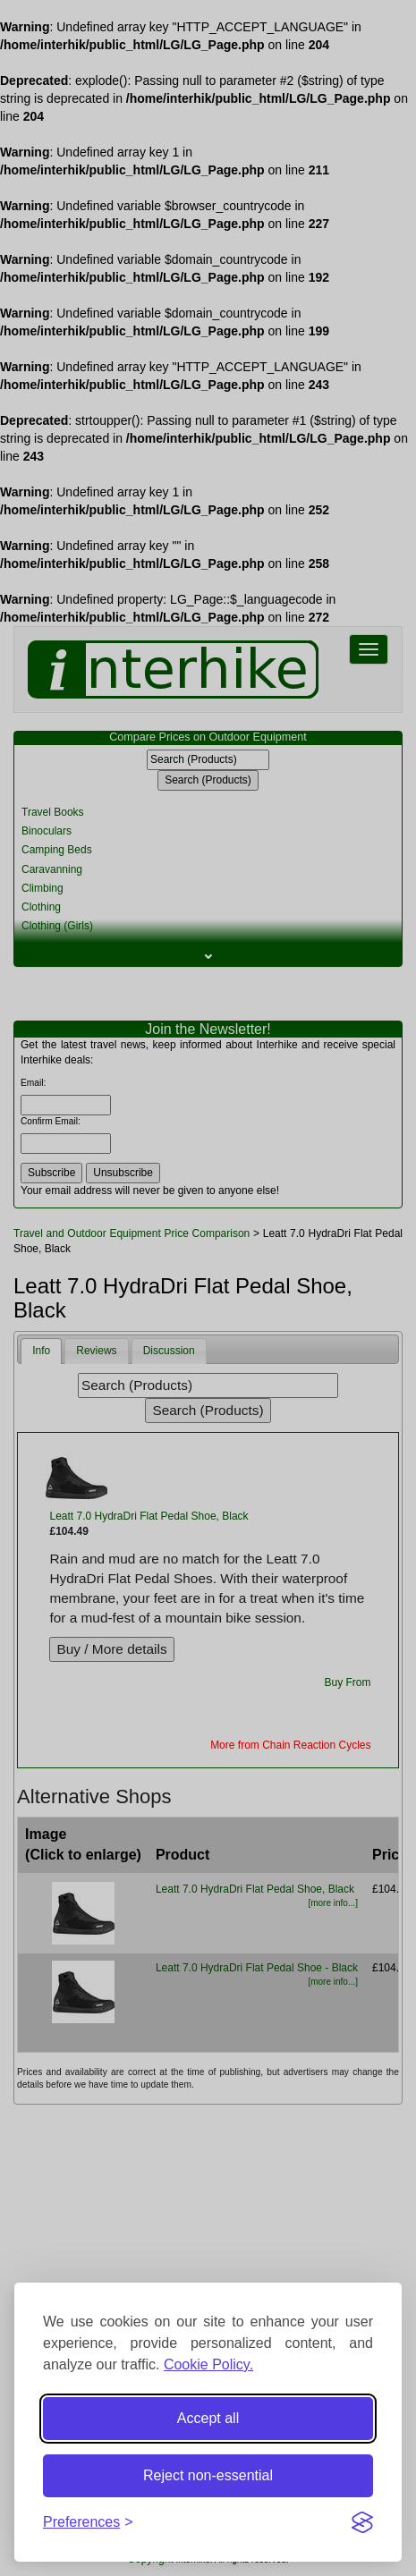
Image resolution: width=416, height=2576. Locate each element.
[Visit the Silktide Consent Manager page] (362, 2522)
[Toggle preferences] (88, 2522)
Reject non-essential (208, 2475)
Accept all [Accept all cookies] (208, 2418)
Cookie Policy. (208, 2364)
